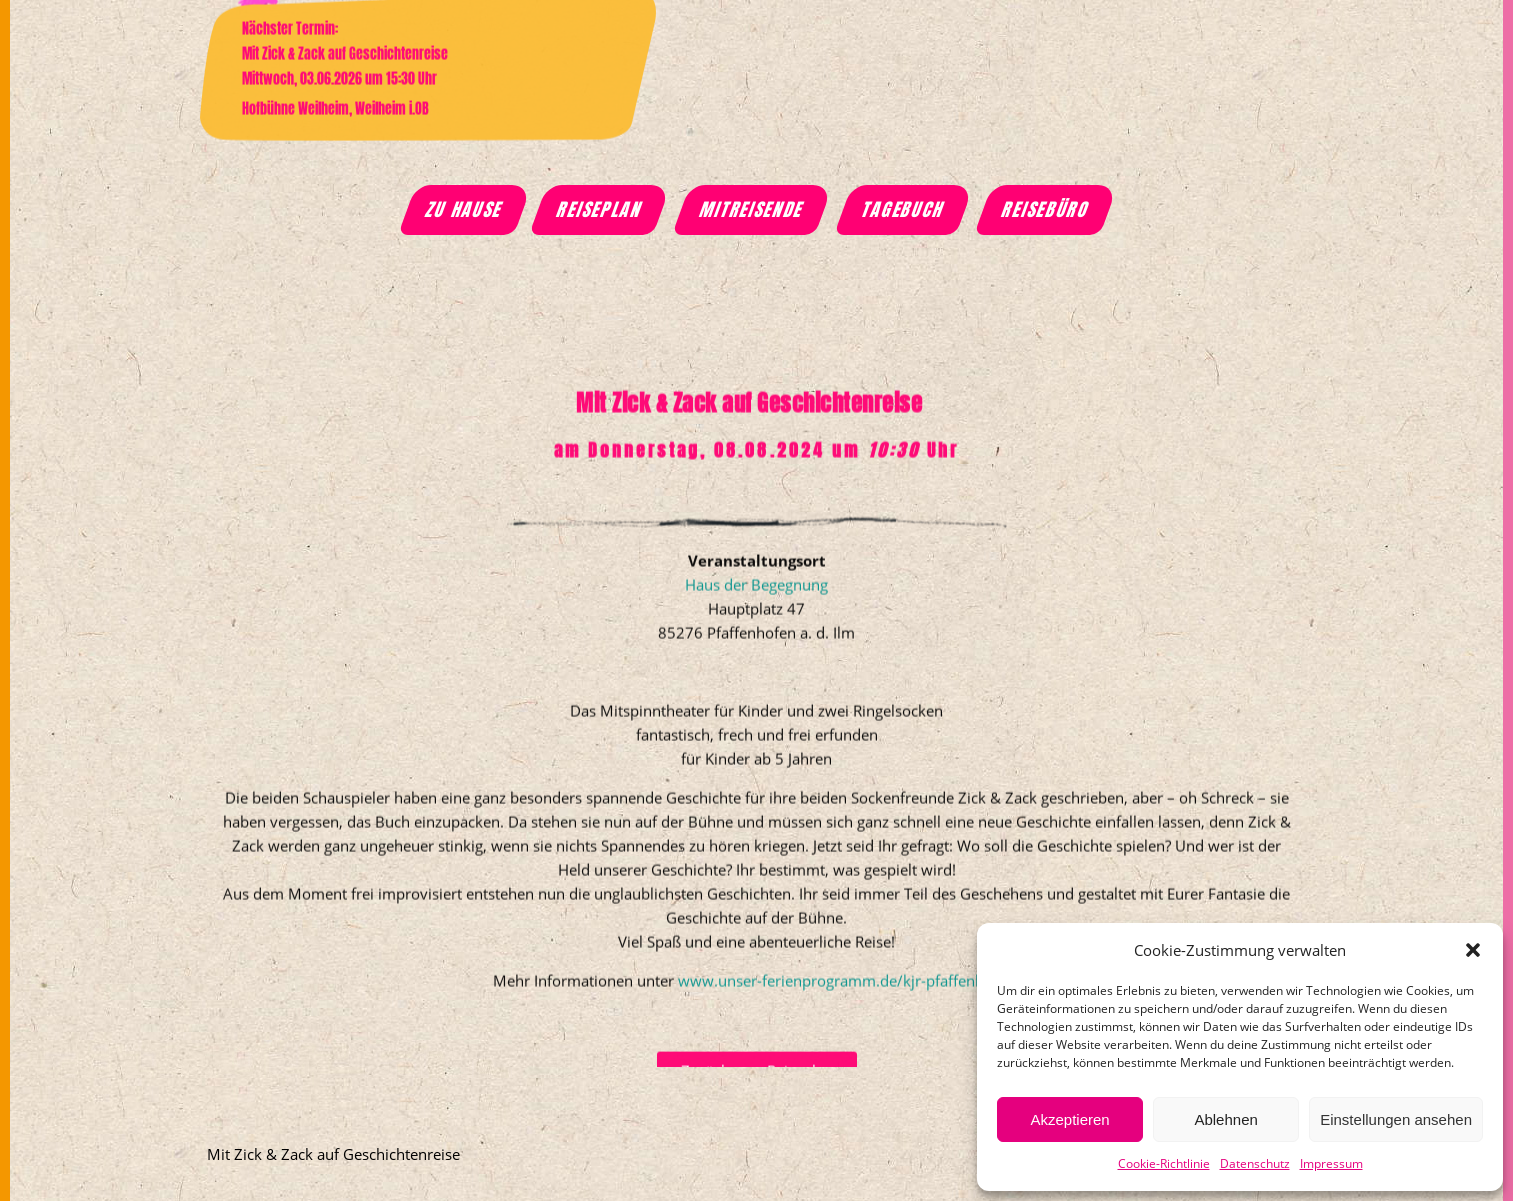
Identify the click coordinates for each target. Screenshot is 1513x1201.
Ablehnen (1225, 1119)
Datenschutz (1255, 1163)
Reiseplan (600, 210)
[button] (1473, 950)
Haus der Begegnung (756, 665)
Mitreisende (752, 210)
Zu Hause (464, 210)
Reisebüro (1047, 210)
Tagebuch (903, 210)
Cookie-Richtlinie (1164, 1163)
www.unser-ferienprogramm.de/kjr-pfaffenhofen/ (849, 1061)
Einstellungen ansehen (1396, 1119)
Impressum (1331, 1163)
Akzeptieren (1069, 1119)
